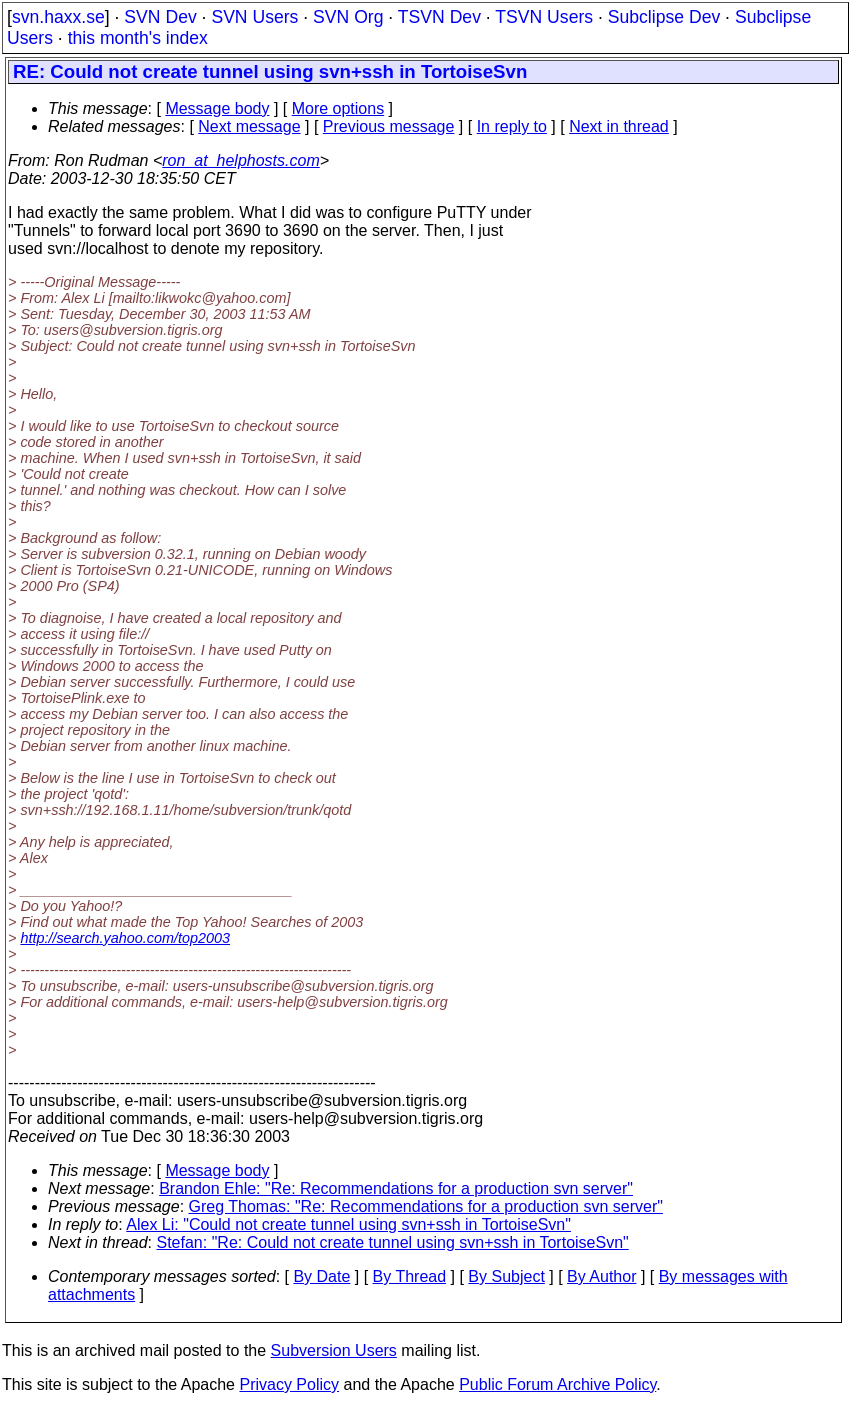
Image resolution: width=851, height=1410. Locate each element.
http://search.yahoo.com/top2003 (125, 938)
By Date (321, 1276)
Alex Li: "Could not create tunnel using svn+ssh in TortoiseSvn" (348, 1224)
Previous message (389, 126)
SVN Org (348, 17)
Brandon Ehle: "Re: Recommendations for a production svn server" (396, 1188)
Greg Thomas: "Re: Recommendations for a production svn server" (426, 1206)
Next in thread (619, 126)
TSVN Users (544, 17)
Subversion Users (334, 1350)
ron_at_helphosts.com (240, 160)
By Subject (506, 1276)
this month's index (138, 38)
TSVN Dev (439, 17)
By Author (601, 1276)
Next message (249, 126)
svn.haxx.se (58, 17)
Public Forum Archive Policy (557, 1384)
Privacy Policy (289, 1384)
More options (338, 108)
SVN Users (254, 17)
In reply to (512, 126)
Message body (217, 108)
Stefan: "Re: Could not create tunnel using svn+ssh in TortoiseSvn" (393, 1242)
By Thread (410, 1276)
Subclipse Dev (664, 17)
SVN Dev (160, 17)
